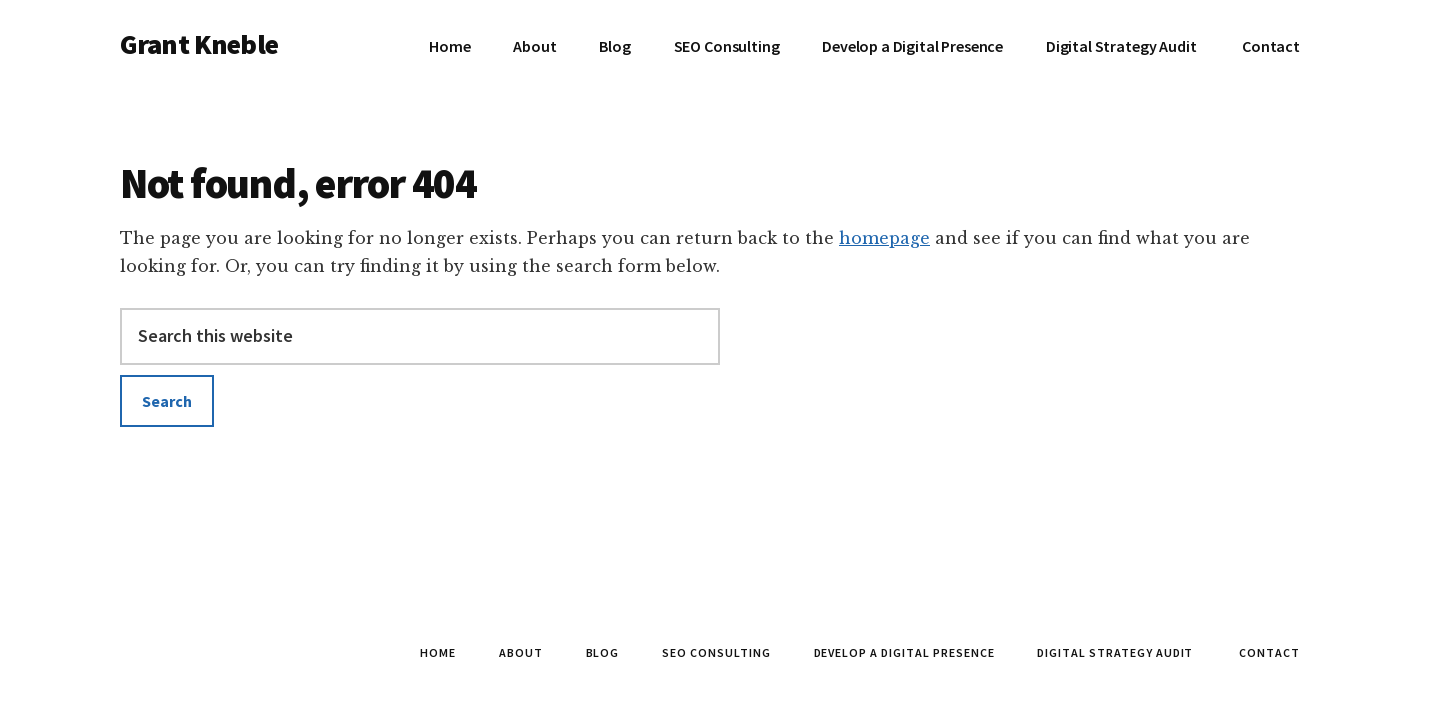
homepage (884, 238)
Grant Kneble (199, 44)
